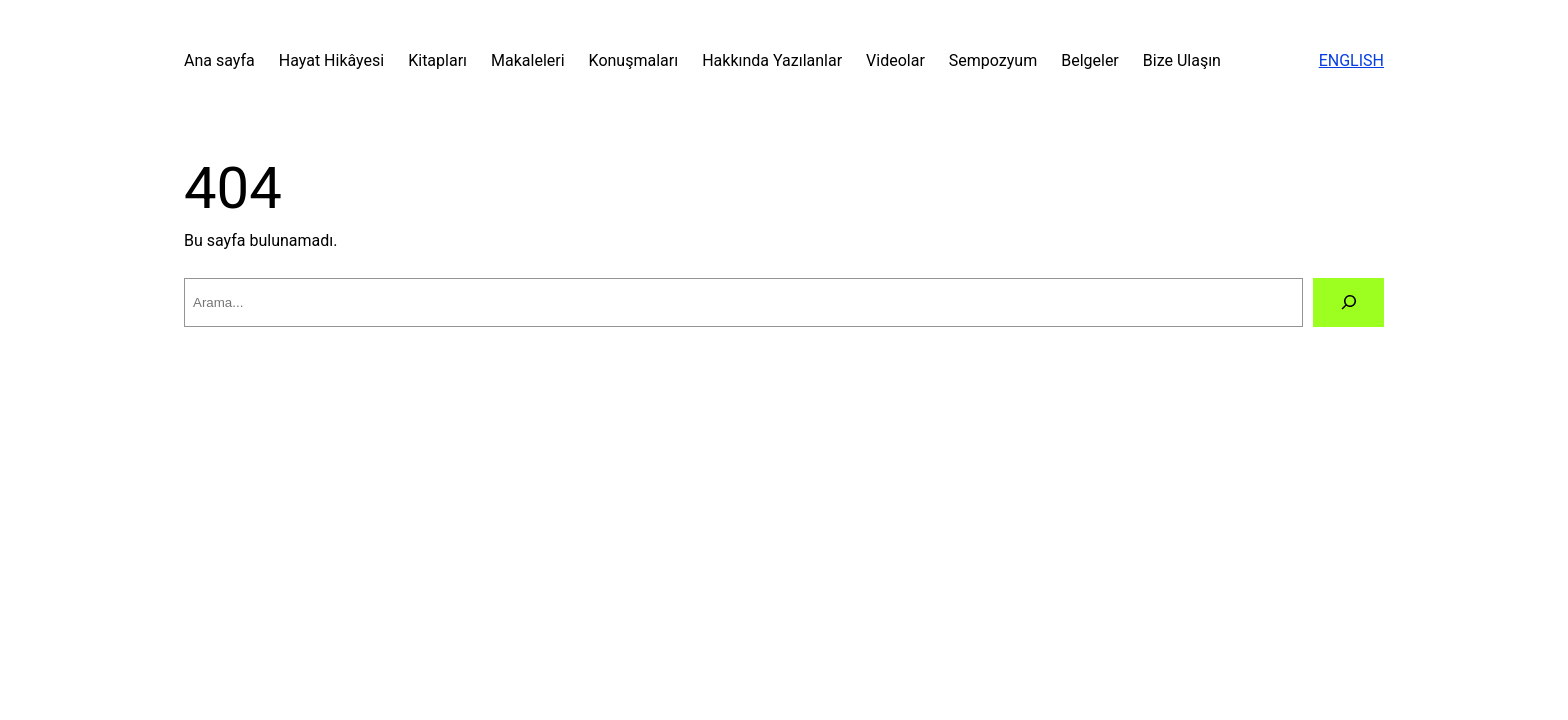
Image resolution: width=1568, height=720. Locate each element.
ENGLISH (1351, 60)
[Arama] (1348, 302)
